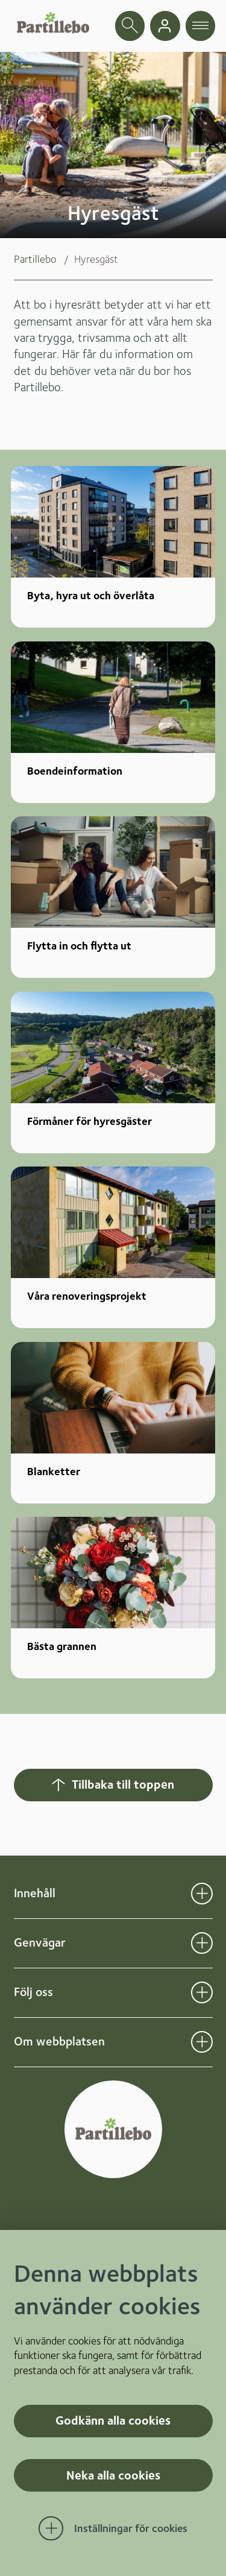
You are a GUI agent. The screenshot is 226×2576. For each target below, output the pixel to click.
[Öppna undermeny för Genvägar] (202, 1943)
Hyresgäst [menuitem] (96, 259)
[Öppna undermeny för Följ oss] (202, 1992)
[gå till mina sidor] (165, 26)
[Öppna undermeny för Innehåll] (202, 1893)
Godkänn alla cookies (113, 2420)
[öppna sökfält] (130, 26)
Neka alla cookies (113, 2475)
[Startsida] (53, 23)
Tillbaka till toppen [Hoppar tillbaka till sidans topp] (111, 1784)
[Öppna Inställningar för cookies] (113, 2528)
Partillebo (35, 259)
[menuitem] (44, 259)
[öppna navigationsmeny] (201, 26)
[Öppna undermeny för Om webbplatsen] (202, 2042)
